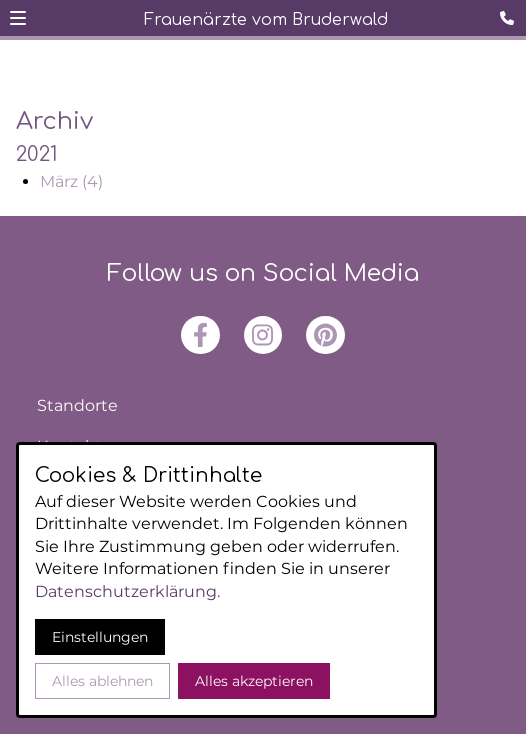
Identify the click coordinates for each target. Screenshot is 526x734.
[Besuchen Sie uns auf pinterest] (325, 335)
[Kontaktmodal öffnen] (510, 16)
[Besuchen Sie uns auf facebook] (200, 335)
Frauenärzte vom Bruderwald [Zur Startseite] (266, 20)
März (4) (71, 181)
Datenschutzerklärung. (127, 591)
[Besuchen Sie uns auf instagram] (263, 335)
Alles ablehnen (102, 681)
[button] (18, 18)
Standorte (77, 405)
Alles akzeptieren (254, 681)
